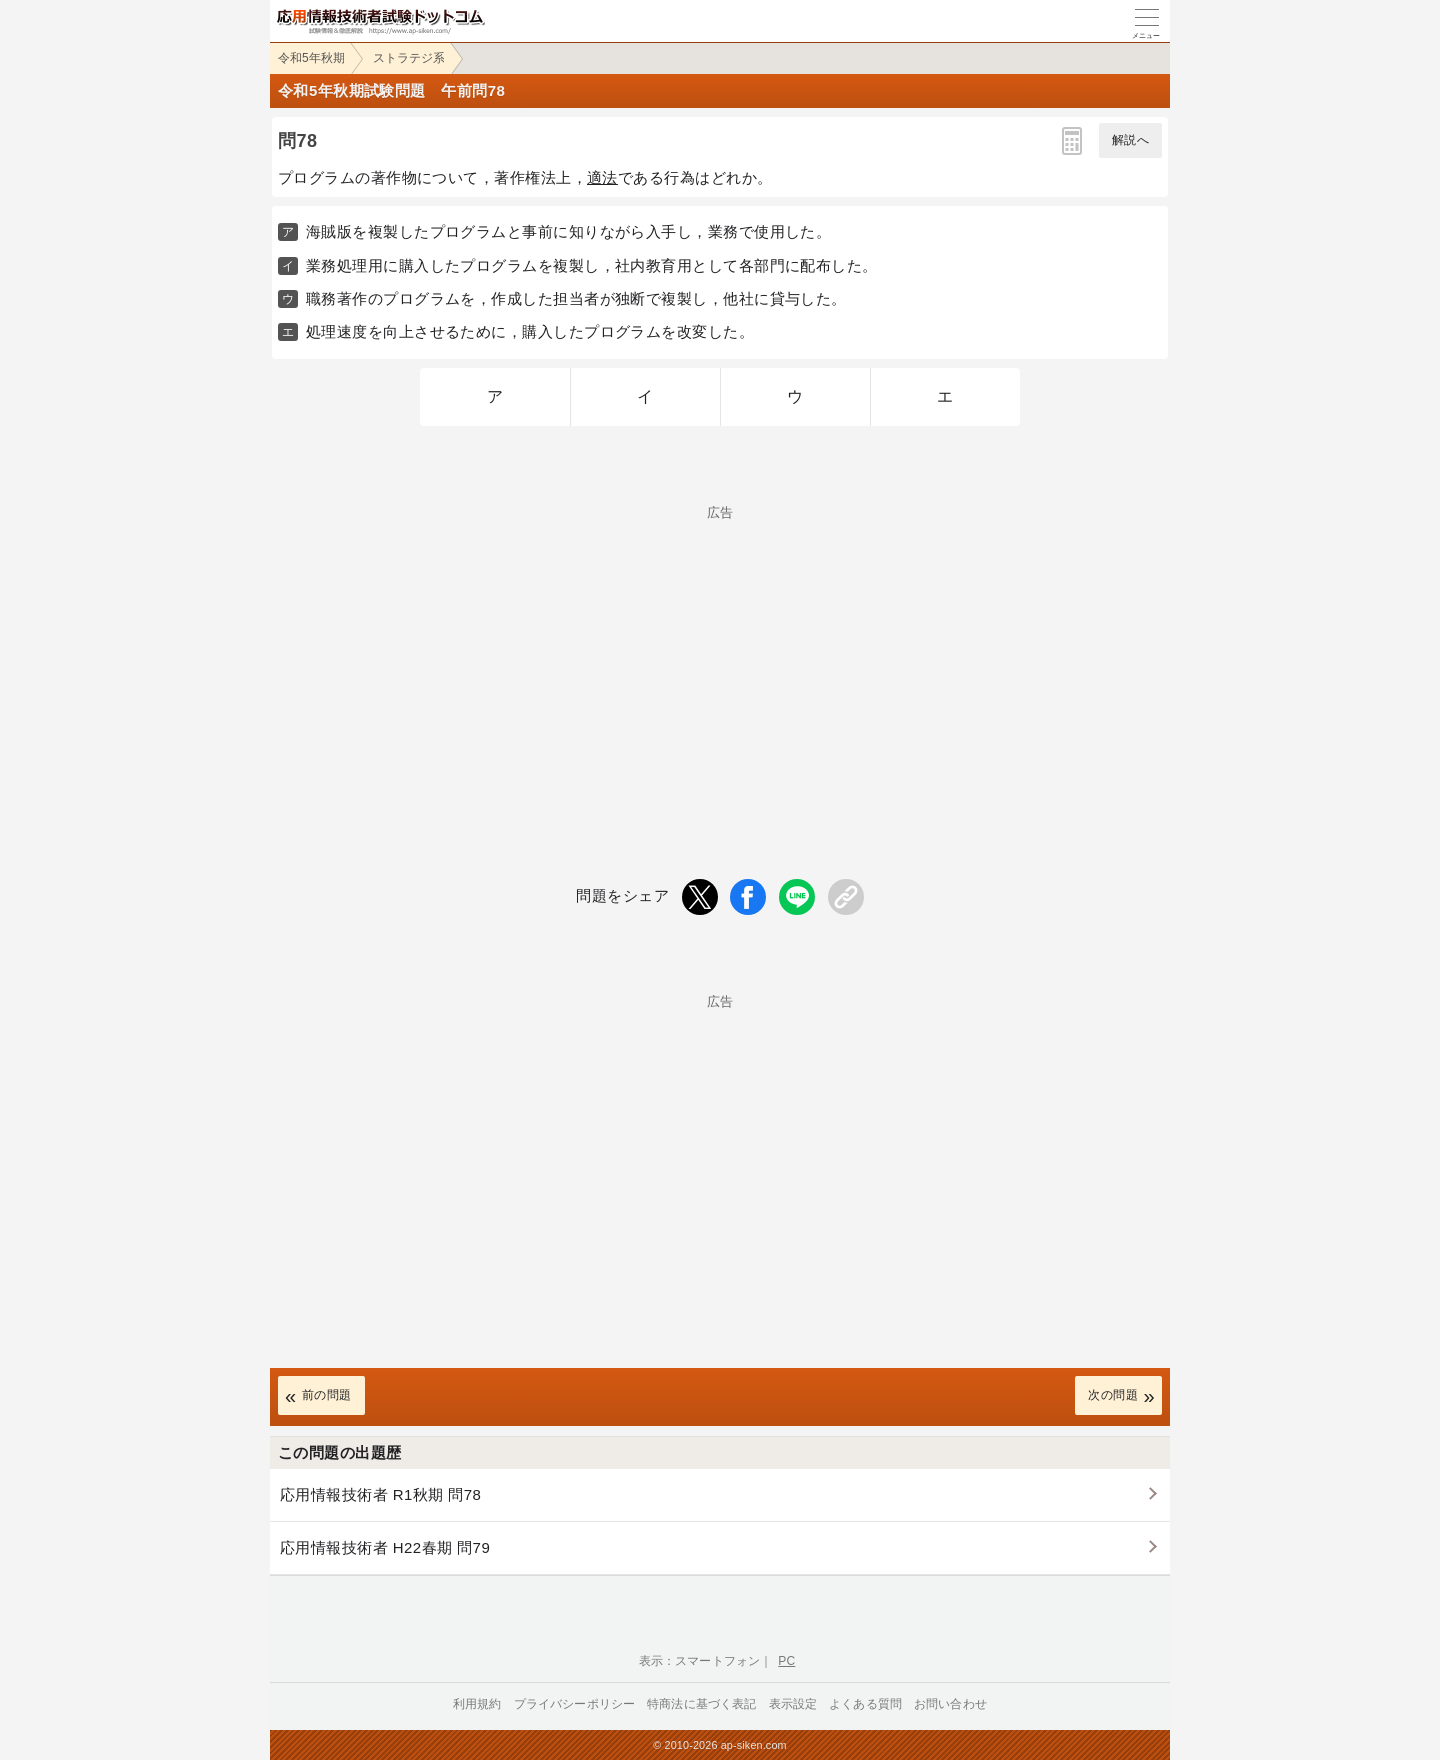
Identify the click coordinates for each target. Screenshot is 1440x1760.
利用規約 (477, 1704)
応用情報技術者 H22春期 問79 (385, 1547)
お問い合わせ (950, 1704)
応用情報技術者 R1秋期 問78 (380, 1494)
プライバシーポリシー (575, 1704)
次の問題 (1113, 1395)
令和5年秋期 (311, 58)
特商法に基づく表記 (701, 1704)
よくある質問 (865, 1704)
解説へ (1130, 140)
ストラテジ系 (409, 58)
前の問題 (327, 1395)
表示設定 (793, 1704)
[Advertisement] (720, 659)
